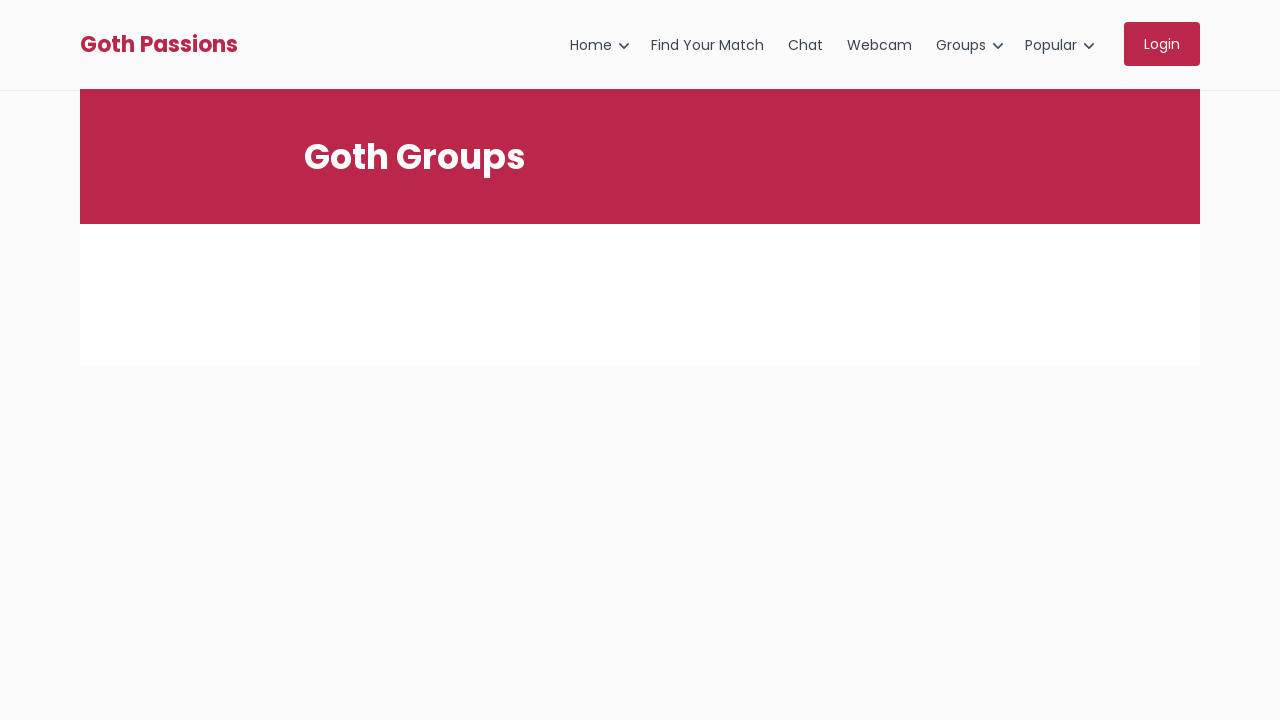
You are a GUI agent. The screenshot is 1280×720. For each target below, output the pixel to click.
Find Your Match (707, 45)
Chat (805, 45)
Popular (1051, 45)
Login (1162, 44)
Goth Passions (159, 45)
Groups (961, 45)
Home (591, 45)
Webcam (879, 45)
